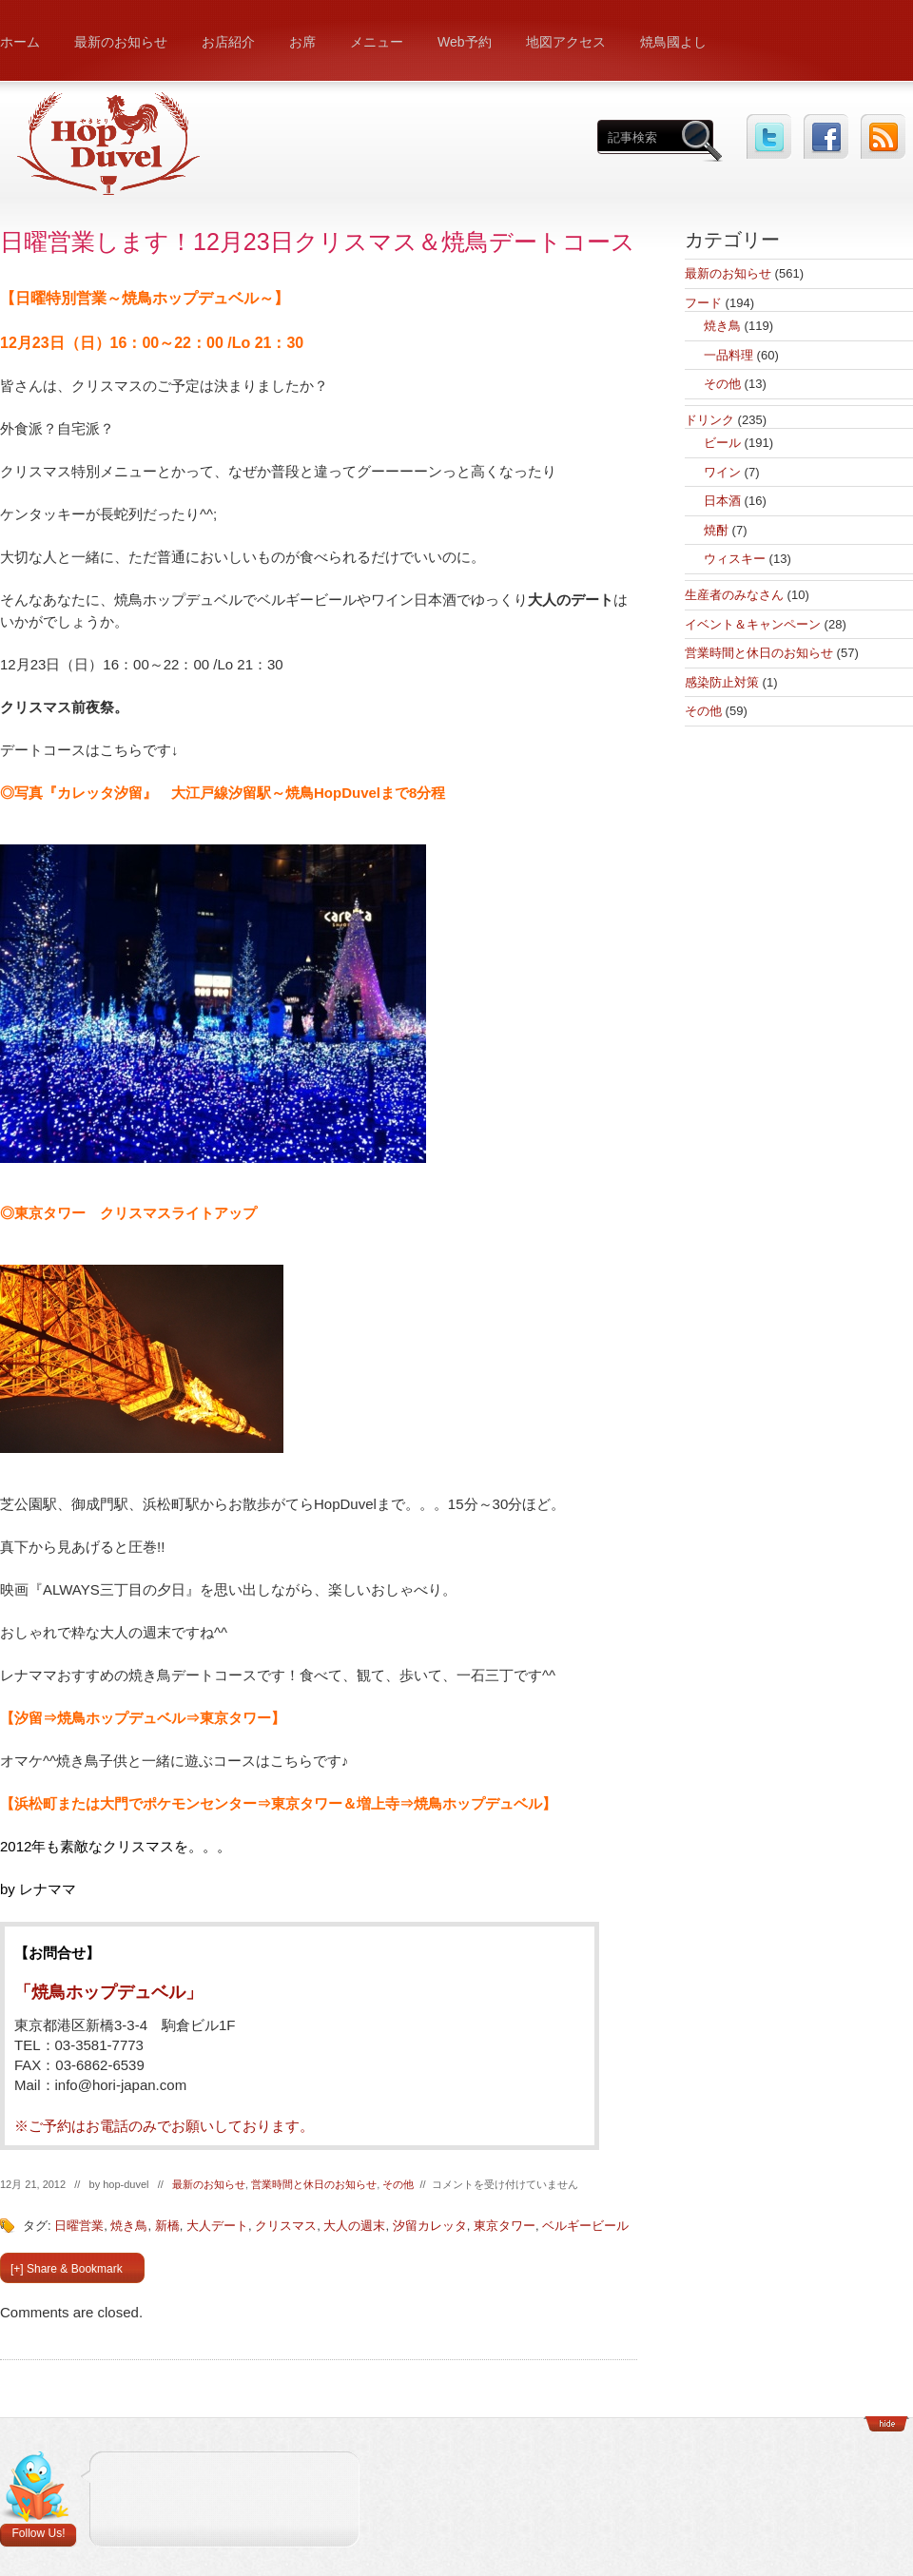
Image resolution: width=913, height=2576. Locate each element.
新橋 (167, 2225)
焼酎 (716, 530)
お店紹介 (228, 41)
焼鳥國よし (673, 41)
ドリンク (709, 420)
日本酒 (722, 501)
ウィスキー (735, 559)
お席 (302, 41)
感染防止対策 (722, 682)
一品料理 (728, 355)
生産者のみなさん (734, 595)
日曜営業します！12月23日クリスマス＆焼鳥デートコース (317, 241)
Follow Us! (38, 2533)
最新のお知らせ (120, 41)
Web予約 (464, 41)
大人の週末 (354, 2225)
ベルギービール (585, 2225)
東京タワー (504, 2225)
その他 (398, 2184)
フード (703, 303)
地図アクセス (566, 41)
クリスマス (286, 2225)
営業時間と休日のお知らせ (314, 2184)
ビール (722, 443)
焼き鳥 (128, 2225)
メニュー (376, 41)
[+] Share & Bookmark (66, 2269)
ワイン (722, 472)
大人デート (217, 2225)
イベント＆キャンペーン (753, 624)
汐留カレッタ (430, 2225)
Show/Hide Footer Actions (886, 2423)
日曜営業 (79, 2225)
